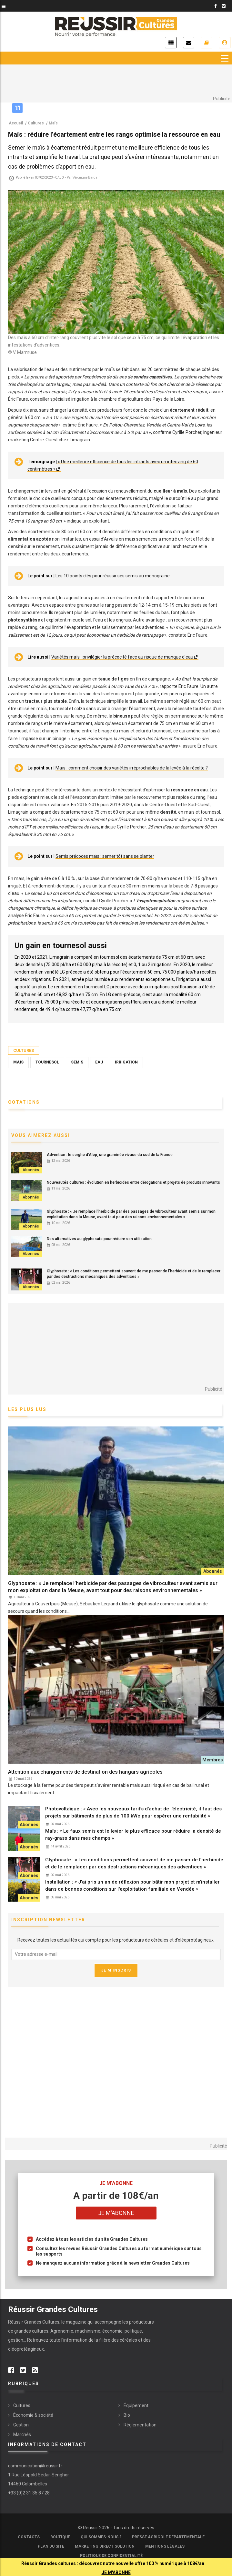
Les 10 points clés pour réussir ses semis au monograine (112, 575)
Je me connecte (224, 42)
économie (112, 2331)
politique (133, 2331)
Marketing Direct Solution (105, 2546)
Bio (127, 2415)
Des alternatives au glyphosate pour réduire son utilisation (99, 1239)
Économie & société (33, 2415)
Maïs (18, 1062)
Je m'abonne (206, 42)
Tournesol (47, 1062)
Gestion (21, 2424)
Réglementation (140, 2424)
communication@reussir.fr (35, 2465)
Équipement (136, 2405)
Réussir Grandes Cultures (33, 2322)
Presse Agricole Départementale (168, 2537)
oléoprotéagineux (26, 2349)
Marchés (22, 2434)
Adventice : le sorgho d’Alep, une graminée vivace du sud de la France (110, 1155)
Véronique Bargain (86, 177)
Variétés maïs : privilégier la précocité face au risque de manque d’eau (122, 657)
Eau (99, 1062)
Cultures (23, 1050)
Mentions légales (165, 2546)
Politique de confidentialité (111, 2555)
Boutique (60, 2537)
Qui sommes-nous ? (101, 2537)
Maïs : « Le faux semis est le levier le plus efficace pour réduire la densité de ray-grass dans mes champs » (133, 1834)
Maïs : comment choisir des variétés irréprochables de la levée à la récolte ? (131, 767)
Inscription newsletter (188, 42)
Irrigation (126, 1062)
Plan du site (51, 2546)
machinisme (87, 2331)
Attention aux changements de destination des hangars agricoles (85, 1772)
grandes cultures (31, 2331)
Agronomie (61, 2331)
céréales (129, 2340)
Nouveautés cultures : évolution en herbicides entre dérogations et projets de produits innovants (133, 1182)
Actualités (170, 42)
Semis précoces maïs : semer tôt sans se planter (104, 856)
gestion (15, 2340)
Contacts (29, 2537)
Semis (77, 1062)
